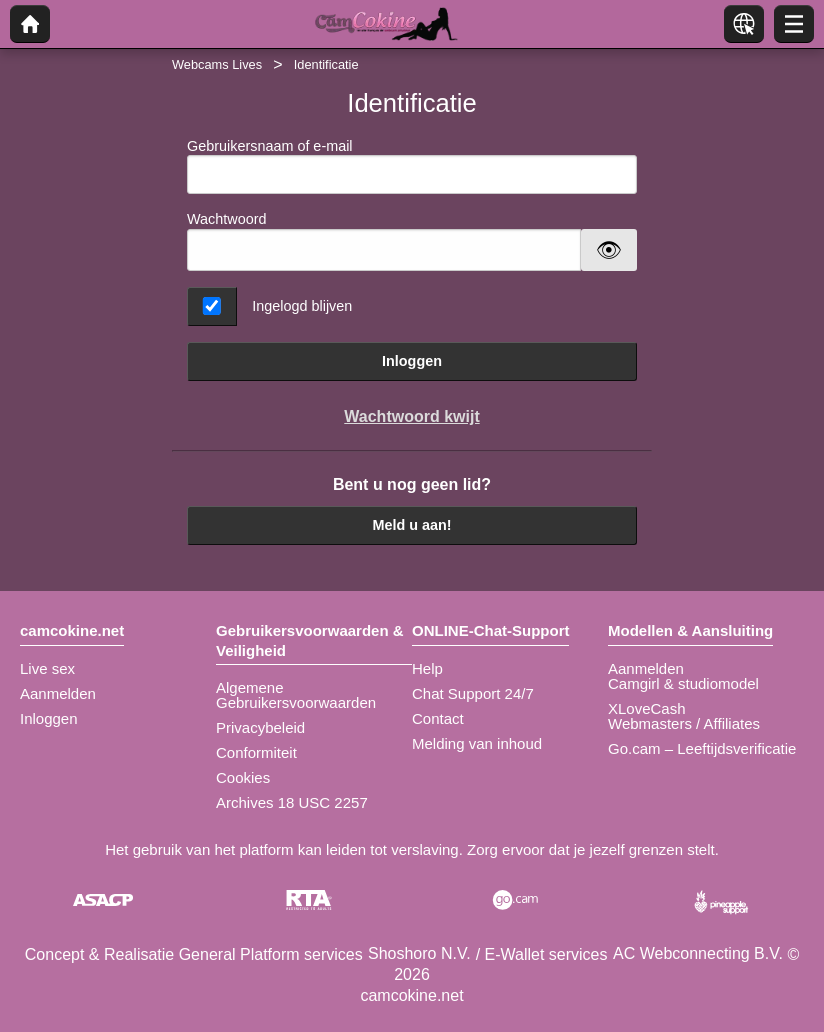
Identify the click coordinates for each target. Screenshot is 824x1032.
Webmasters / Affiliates (684, 723)
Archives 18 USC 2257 (292, 802)
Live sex (47, 668)
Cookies (243, 777)
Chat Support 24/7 (473, 693)
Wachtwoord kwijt (411, 416)
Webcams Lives (217, 64)
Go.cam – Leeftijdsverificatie (702, 748)
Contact (438, 718)
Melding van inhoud (477, 743)
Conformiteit (256, 752)
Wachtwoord (226, 219)
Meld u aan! (411, 525)
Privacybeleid (260, 727)
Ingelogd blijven (302, 306)
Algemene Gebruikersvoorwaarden (296, 695)
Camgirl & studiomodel (683, 683)
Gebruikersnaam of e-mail (412, 166)
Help (427, 668)
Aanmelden (58, 693)
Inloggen (412, 361)
